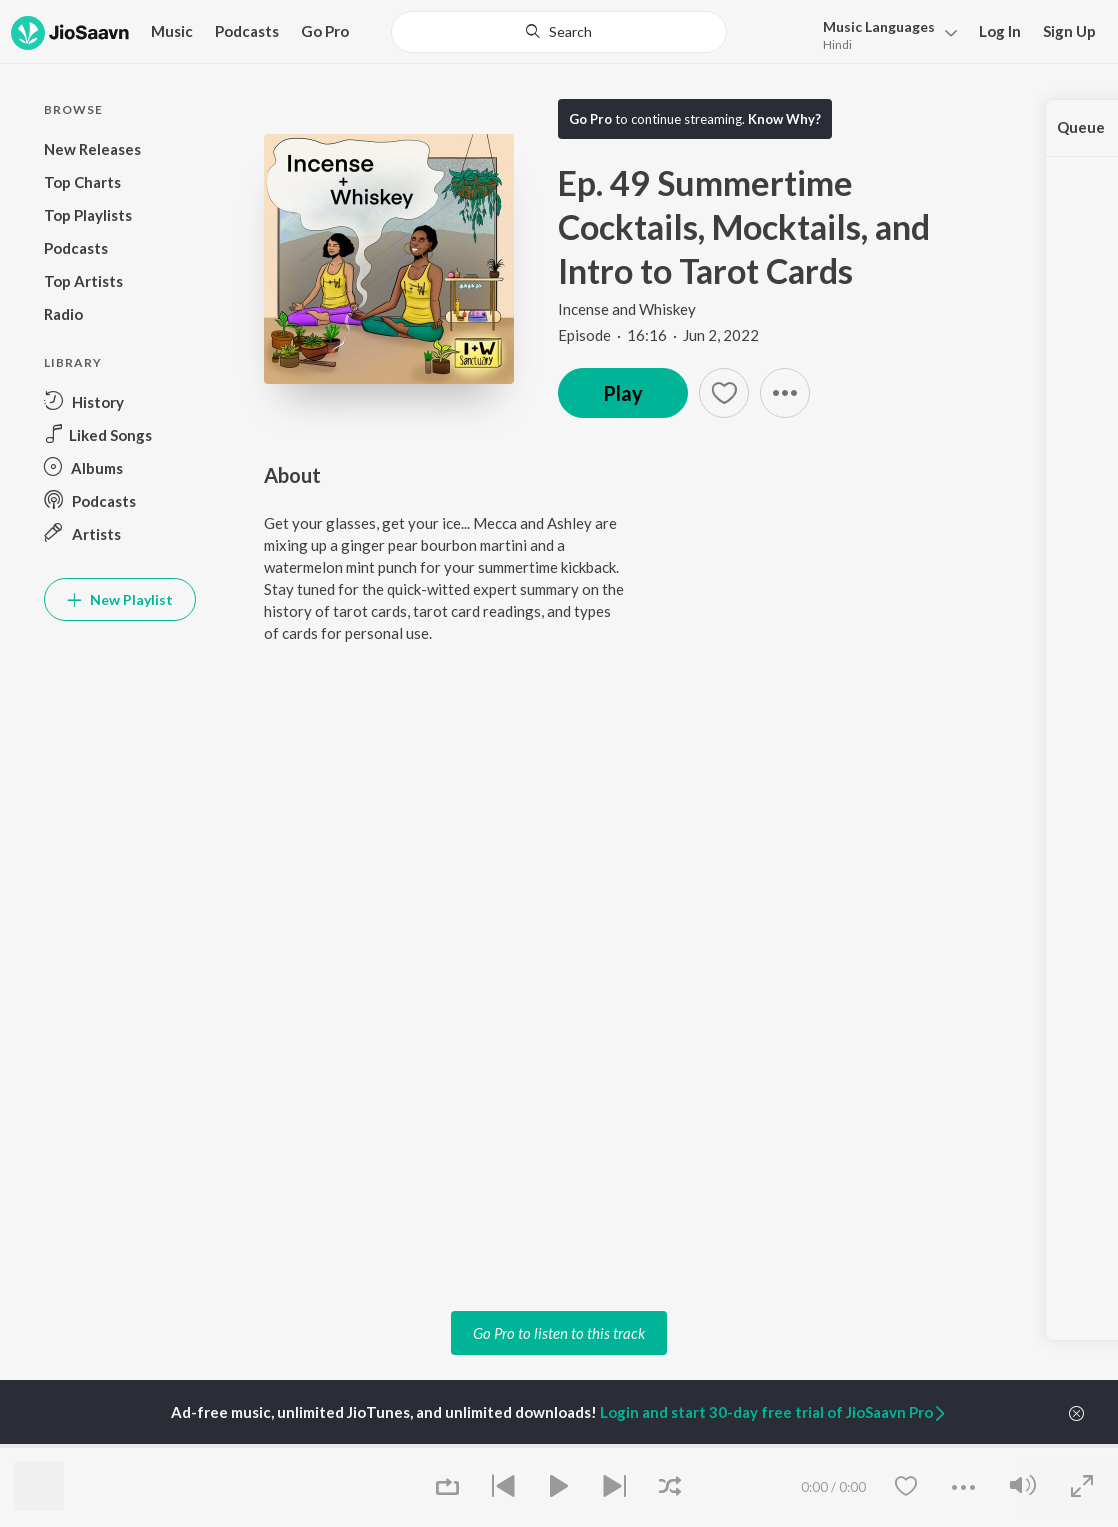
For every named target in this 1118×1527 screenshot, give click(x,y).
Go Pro (325, 31)
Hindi (837, 44)
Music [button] (172, 31)
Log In (1000, 31)
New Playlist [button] (120, 599)
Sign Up (1069, 31)
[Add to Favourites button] (724, 393)
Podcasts (247, 31)
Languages (879, 26)
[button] (785, 393)
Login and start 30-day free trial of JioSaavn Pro (774, 1412)
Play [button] (623, 393)
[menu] (884, 33)
